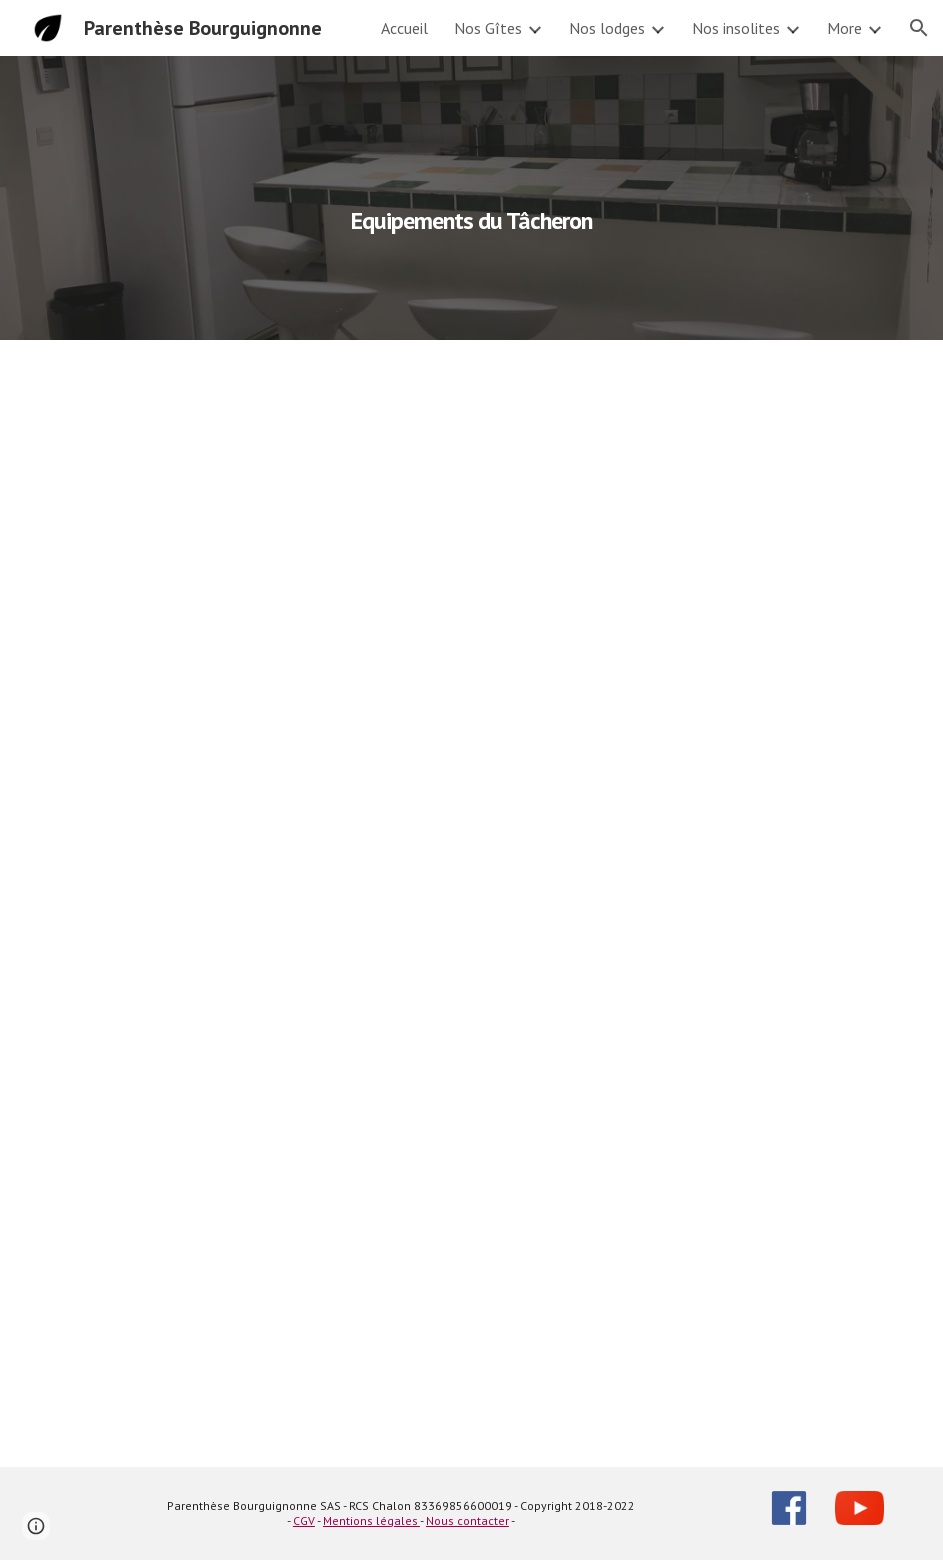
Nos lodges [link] (607, 28)
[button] (919, 28)
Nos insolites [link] (736, 28)
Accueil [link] (404, 28)
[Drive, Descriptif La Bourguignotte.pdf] (472, 903)
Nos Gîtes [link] (488, 28)
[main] (472, 197)
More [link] (844, 28)
